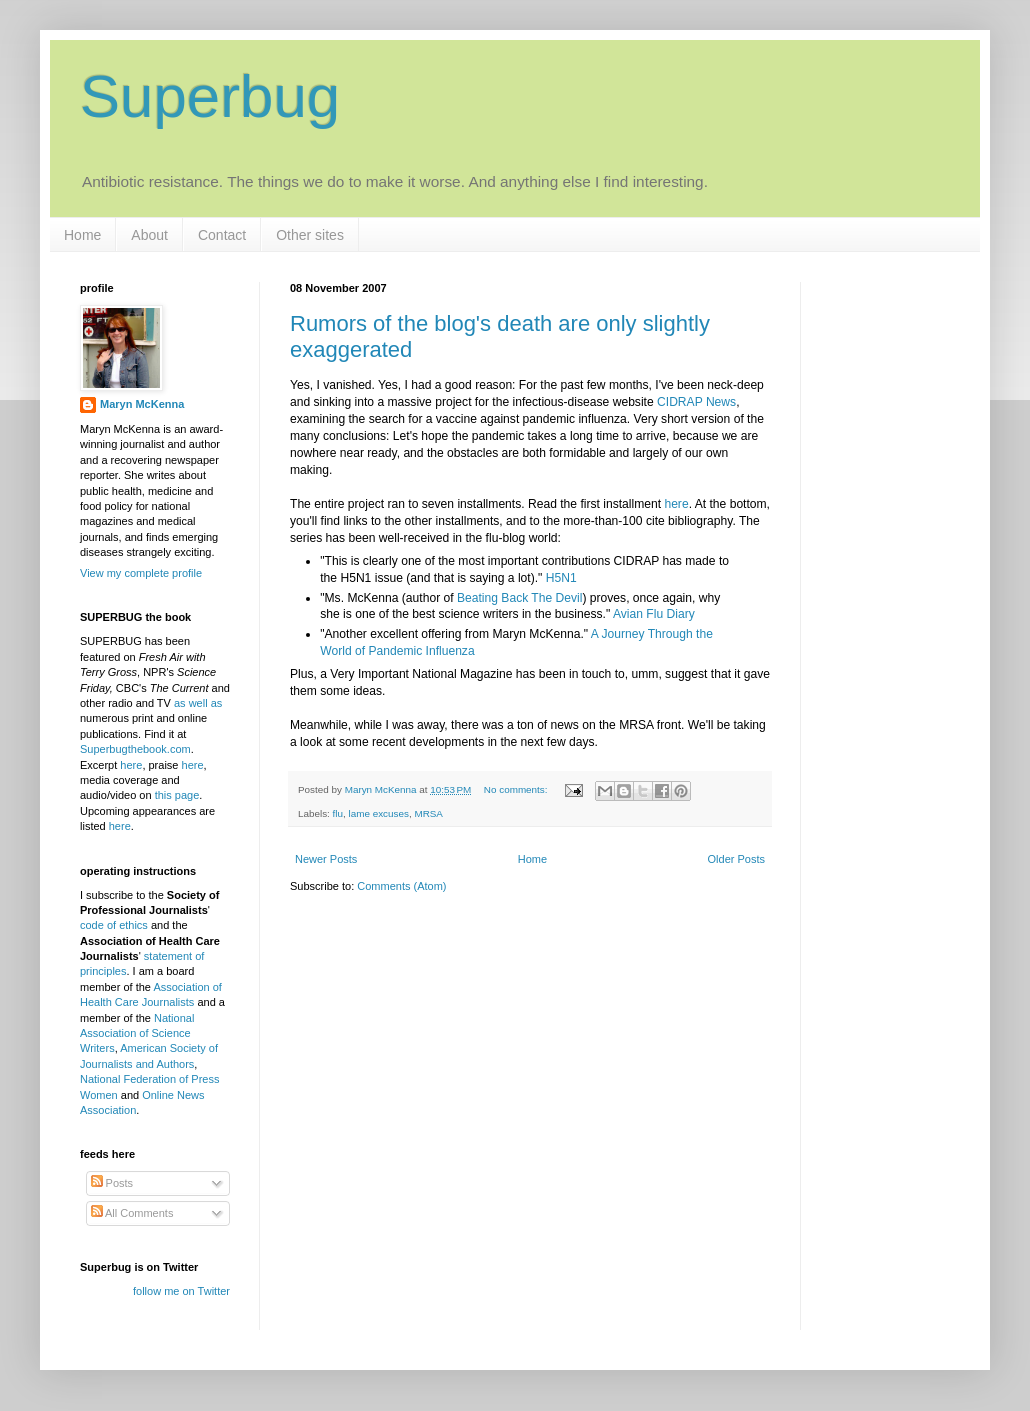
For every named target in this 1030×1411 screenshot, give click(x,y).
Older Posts (736, 859)
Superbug (210, 96)
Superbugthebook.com (135, 749)
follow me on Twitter (181, 1291)
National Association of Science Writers (137, 1033)
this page (177, 795)
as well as (198, 703)
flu (338, 813)
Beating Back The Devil (519, 598)
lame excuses (379, 813)
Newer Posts (326, 859)
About (149, 235)
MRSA (428, 813)
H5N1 (561, 578)
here (676, 504)
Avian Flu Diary (654, 614)
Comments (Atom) (401, 886)
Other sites (310, 235)
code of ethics (115, 925)
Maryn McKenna (142, 404)
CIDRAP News (696, 402)
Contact (222, 235)
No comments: (517, 789)
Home (82, 235)
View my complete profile (141, 573)
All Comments (132, 1213)
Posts (112, 1183)
